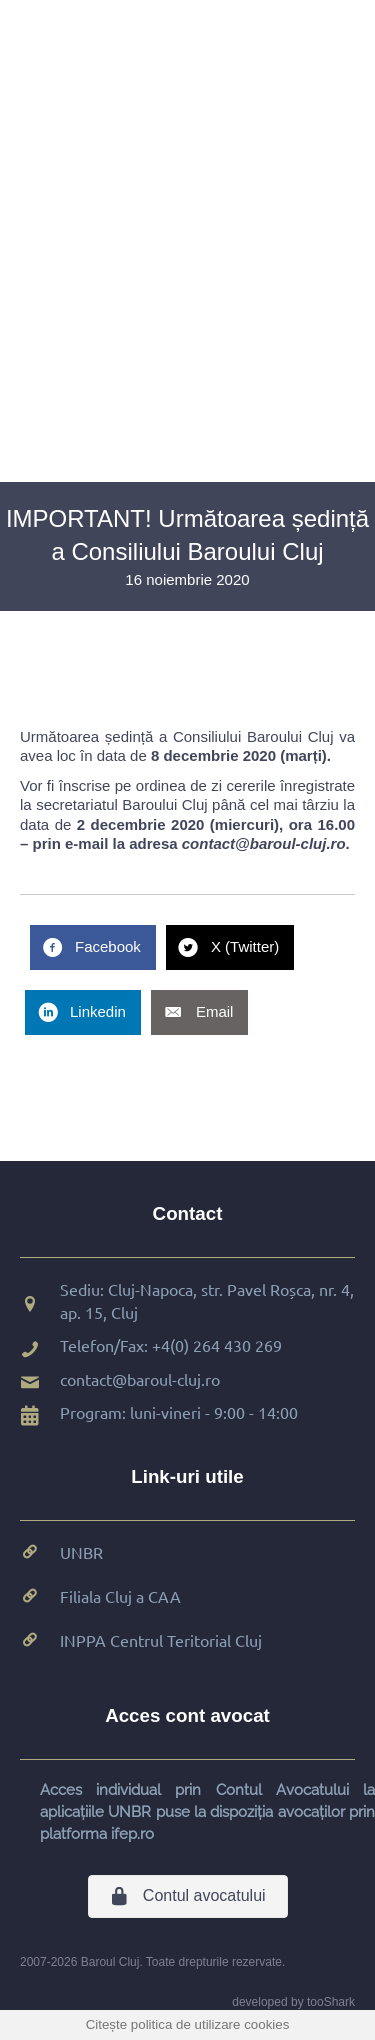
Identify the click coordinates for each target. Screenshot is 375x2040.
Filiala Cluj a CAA (120, 1596)
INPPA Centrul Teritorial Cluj (161, 1640)
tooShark (331, 2002)
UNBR (81, 1552)
